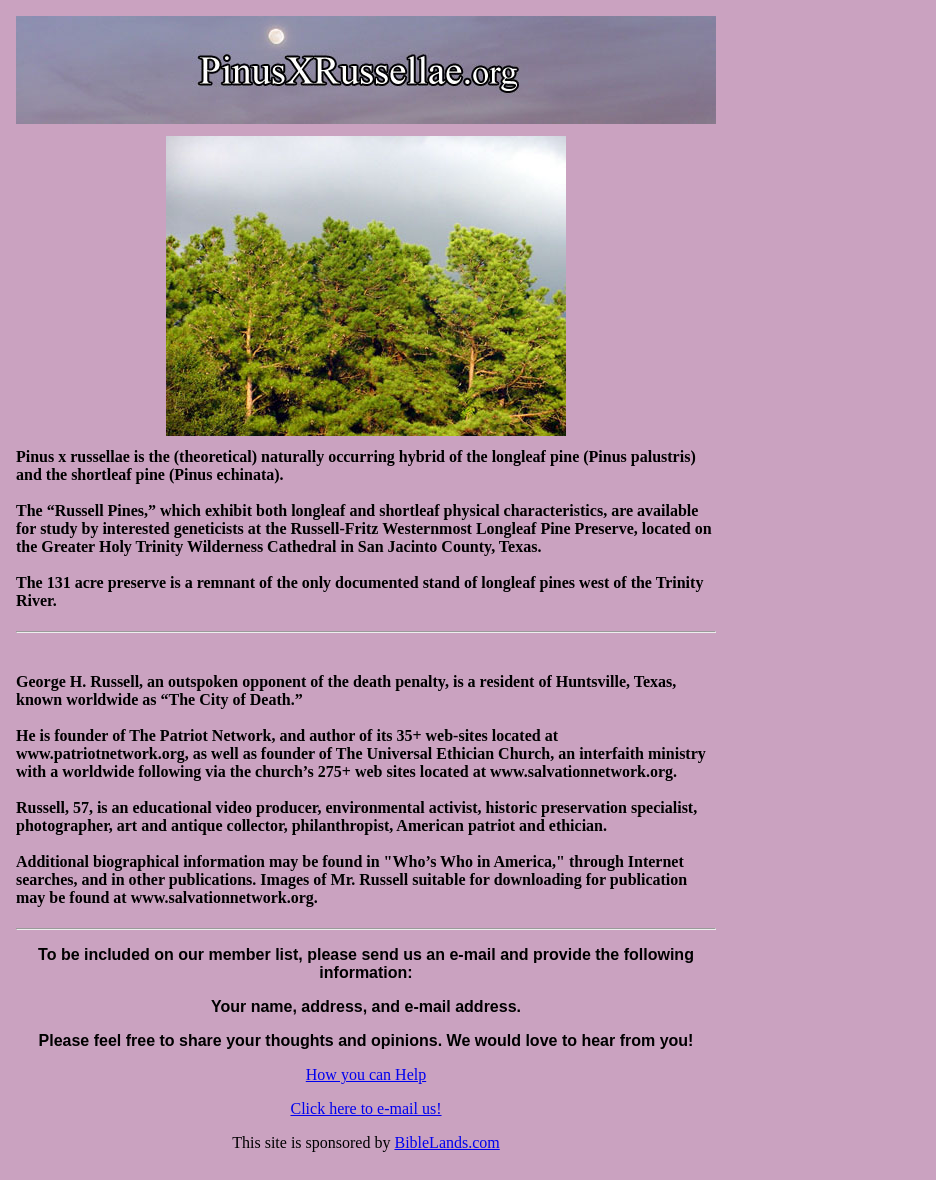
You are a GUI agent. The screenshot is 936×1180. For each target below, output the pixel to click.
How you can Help (366, 1074)
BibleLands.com (446, 1142)
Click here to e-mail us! (365, 1108)
